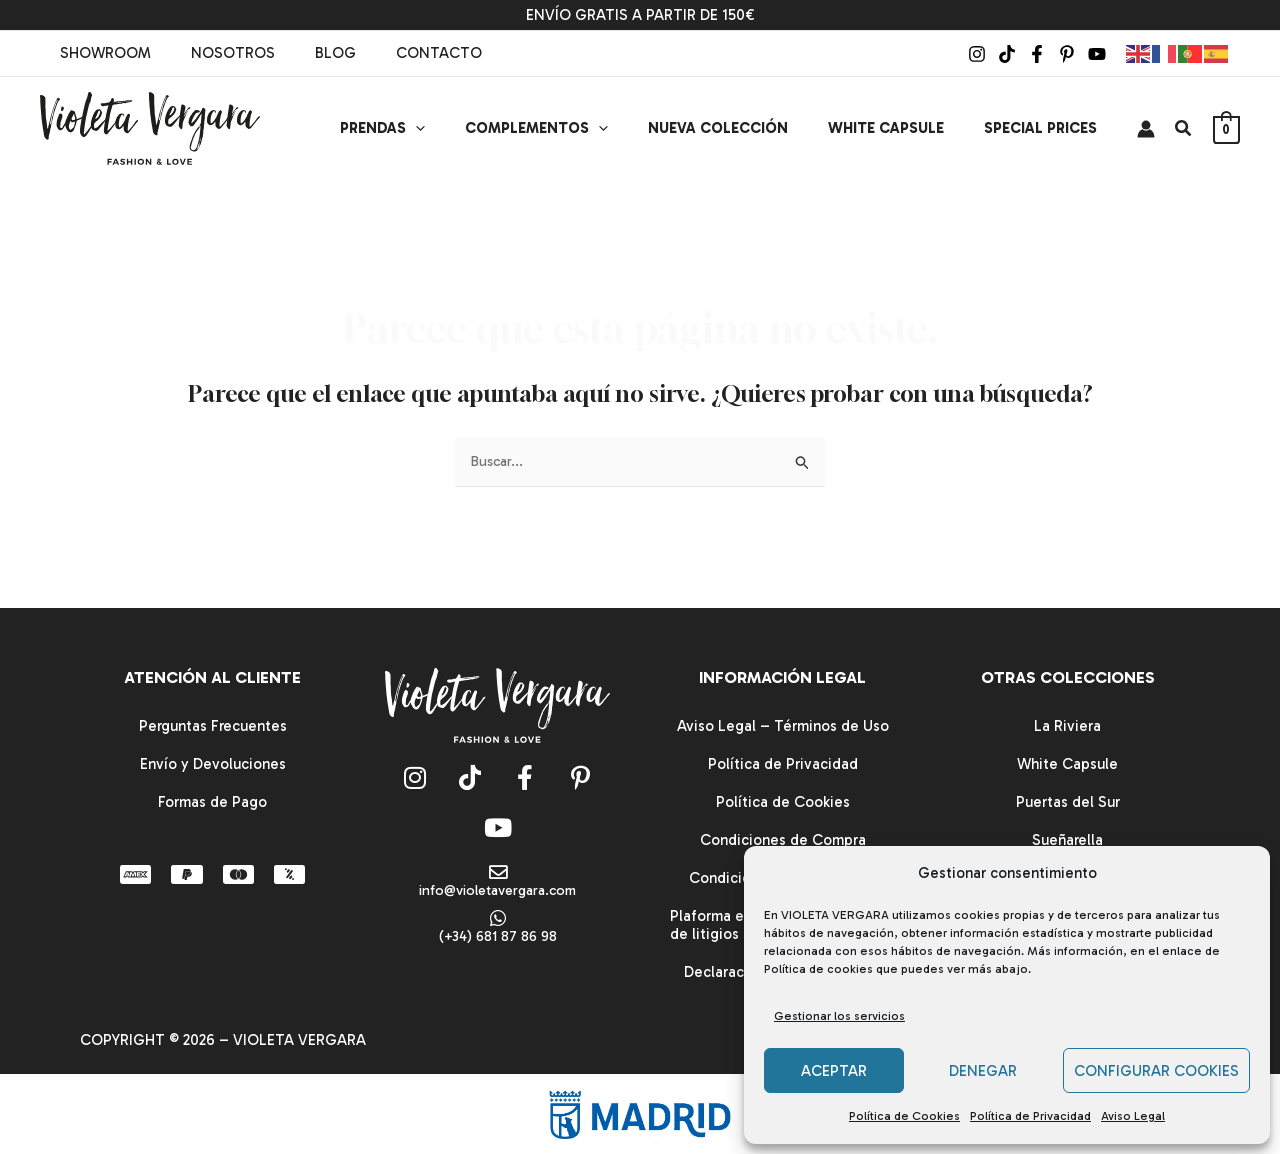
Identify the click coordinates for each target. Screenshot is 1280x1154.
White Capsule (1067, 764)
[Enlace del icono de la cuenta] (1146, 129)
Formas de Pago (212, 802)
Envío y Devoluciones (213, 764)
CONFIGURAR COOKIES (1156, 1071)
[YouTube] (1097, 54)
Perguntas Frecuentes (213, 726)
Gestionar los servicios (839, 1016)
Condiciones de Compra (783, 840)
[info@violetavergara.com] (498, 873)
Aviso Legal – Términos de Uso (783, 726)
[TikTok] (1007, 54)
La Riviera (1067, 726)
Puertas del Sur (1068, 802)
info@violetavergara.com (498, 891)
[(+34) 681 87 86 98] (498, 920)
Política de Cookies (904, 1116)
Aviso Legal (1133, 1116)
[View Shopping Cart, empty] (1226, 129)
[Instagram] (977, 54)
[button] (460, 128)
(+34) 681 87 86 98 (497, 939)
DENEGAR (983, 1071)
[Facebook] (1037, 54)
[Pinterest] (1067, 54)
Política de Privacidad (1030, 1116)
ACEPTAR (834, 1071)
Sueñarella (1067, 840)
